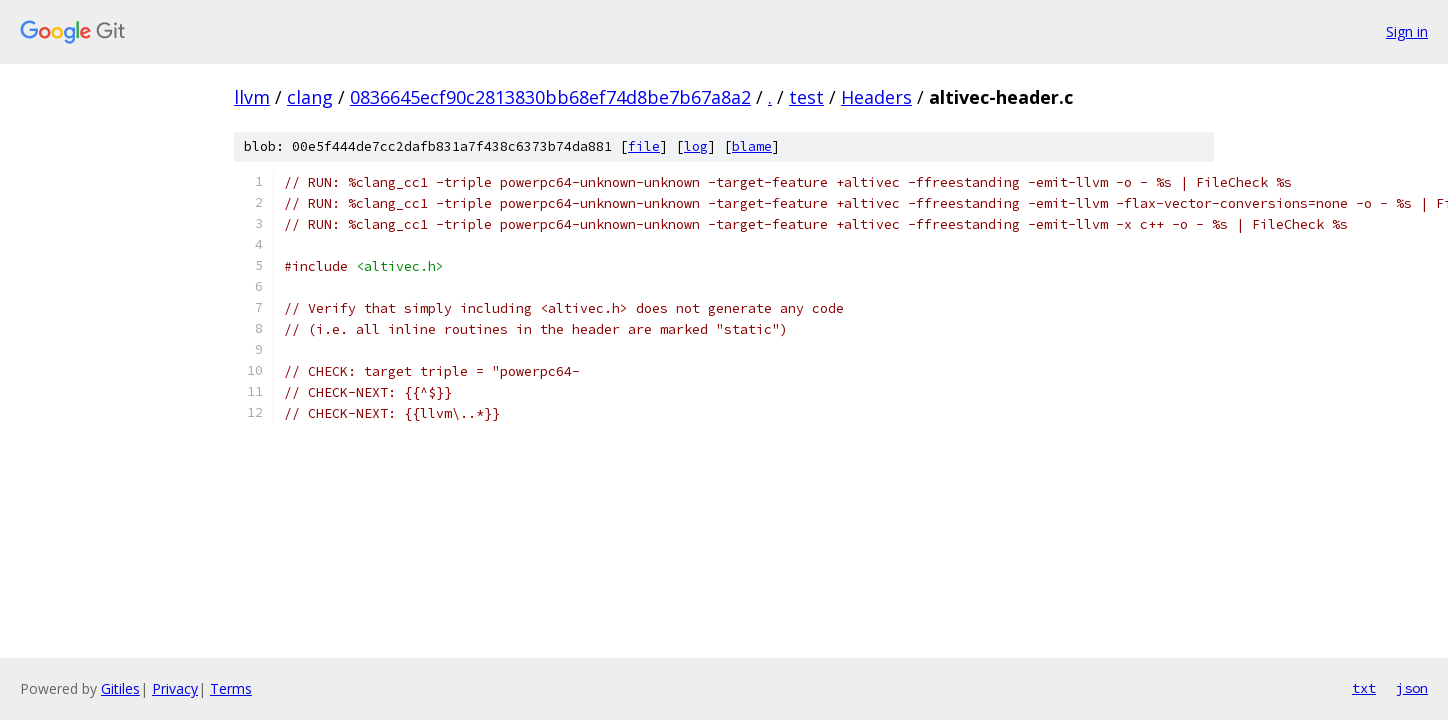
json (1412, 688)
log (696, 146)
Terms (231, 688)
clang (310, 97)
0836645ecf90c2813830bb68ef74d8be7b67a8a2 (550, 97)
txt (1364, 688)
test (806, 97)
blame (752, 146)
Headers (876, 97)
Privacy (175, 688)
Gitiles (120, 688)
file (644, 146)
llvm (252, 97)
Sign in (1407, 31)
